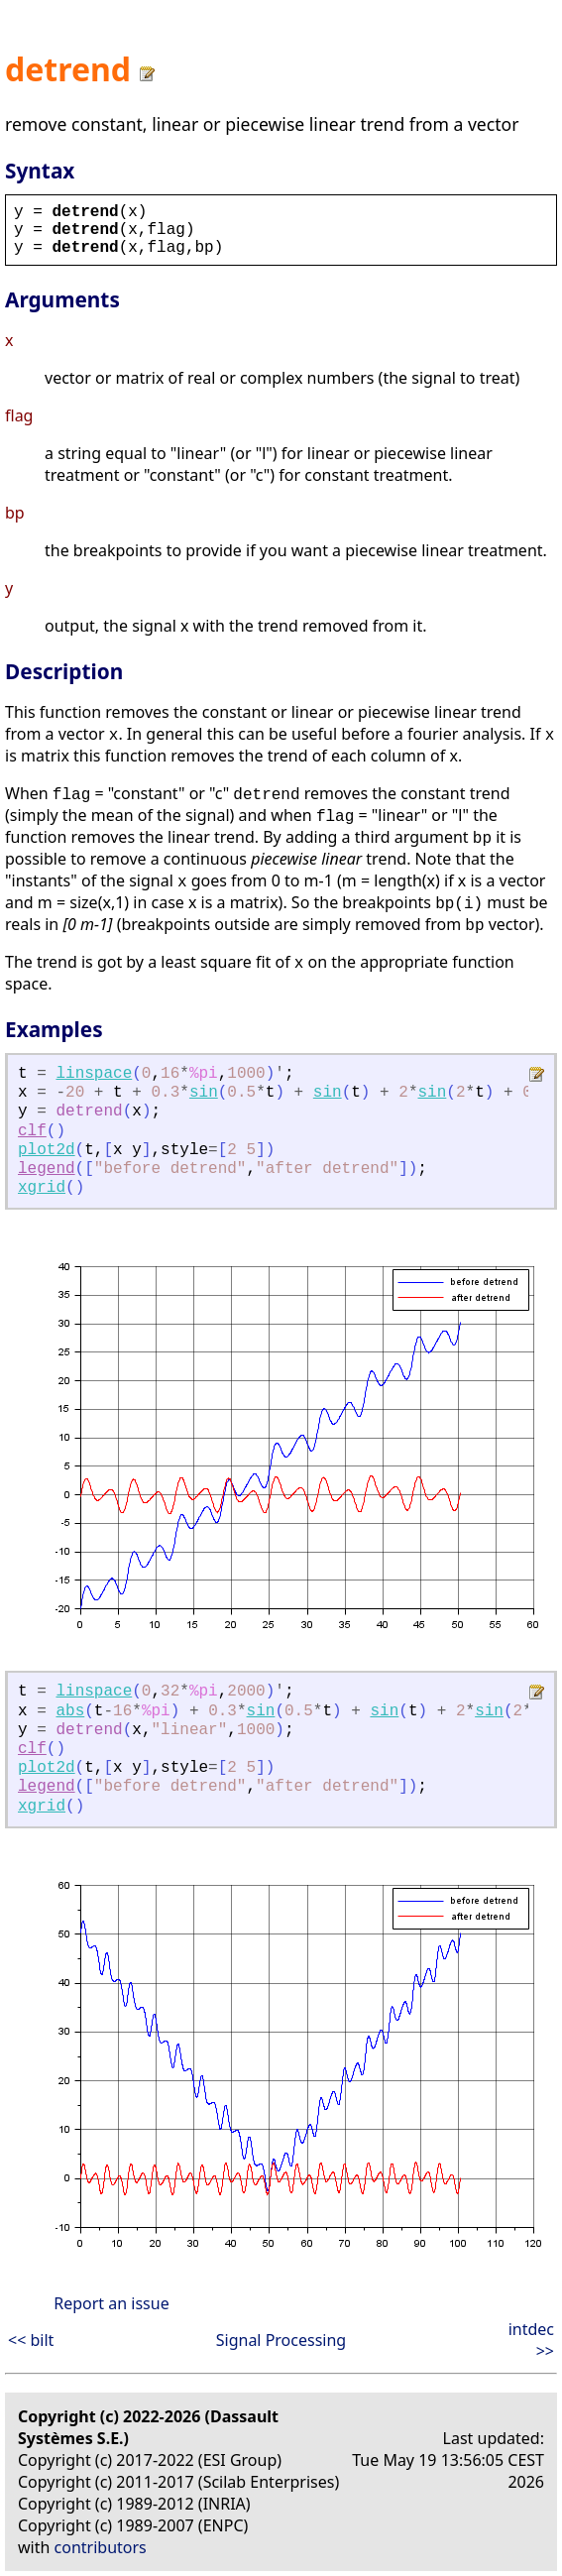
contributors (101, 2547)
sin (203, 1093)
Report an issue (111, 2303)
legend (46, 1169)
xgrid (41, 1188)
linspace (94, 1074)
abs (70, 1711)
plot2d (46, 1150)
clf (32, 1131)
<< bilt (31, 2340)
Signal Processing (281, 2340)
